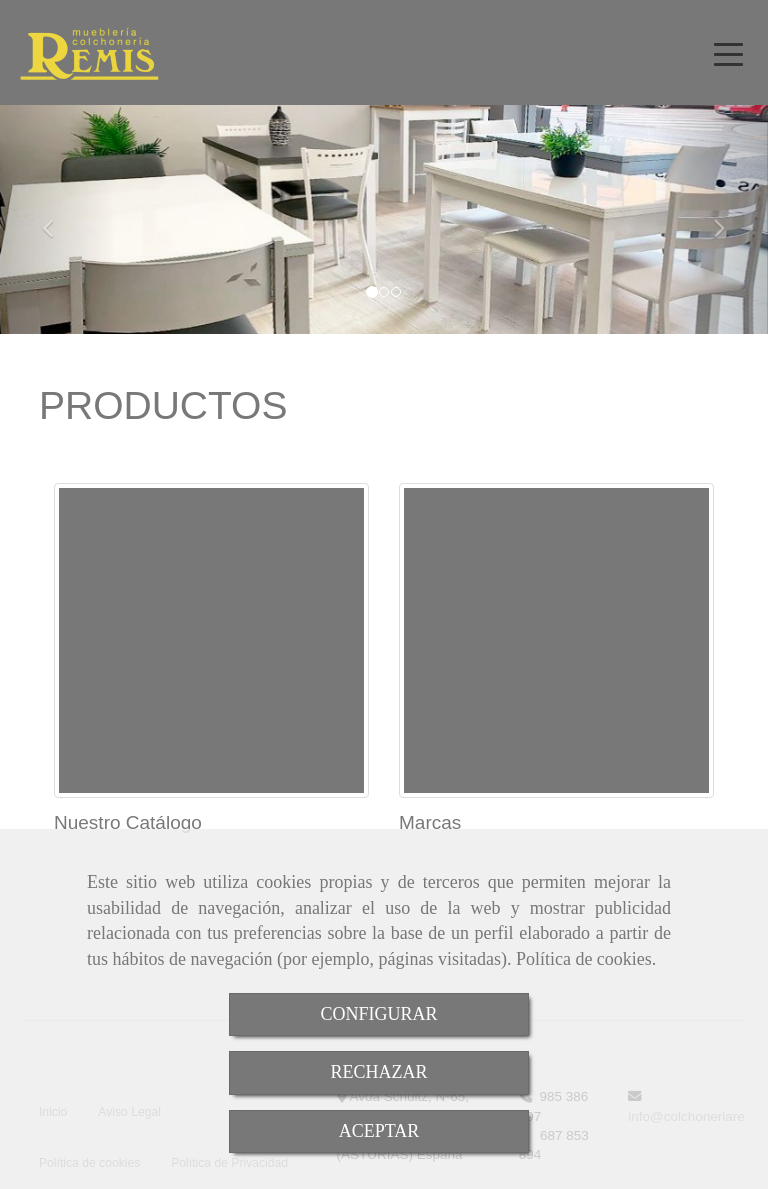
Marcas (430, 822)
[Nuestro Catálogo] (211, 640)
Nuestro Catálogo (128, 822)
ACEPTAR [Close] (379, 1131)
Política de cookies (584, 959)
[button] (57, 219)
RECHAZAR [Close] (378, 1072)
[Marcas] (556, 640)
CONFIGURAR (378, 1014)
